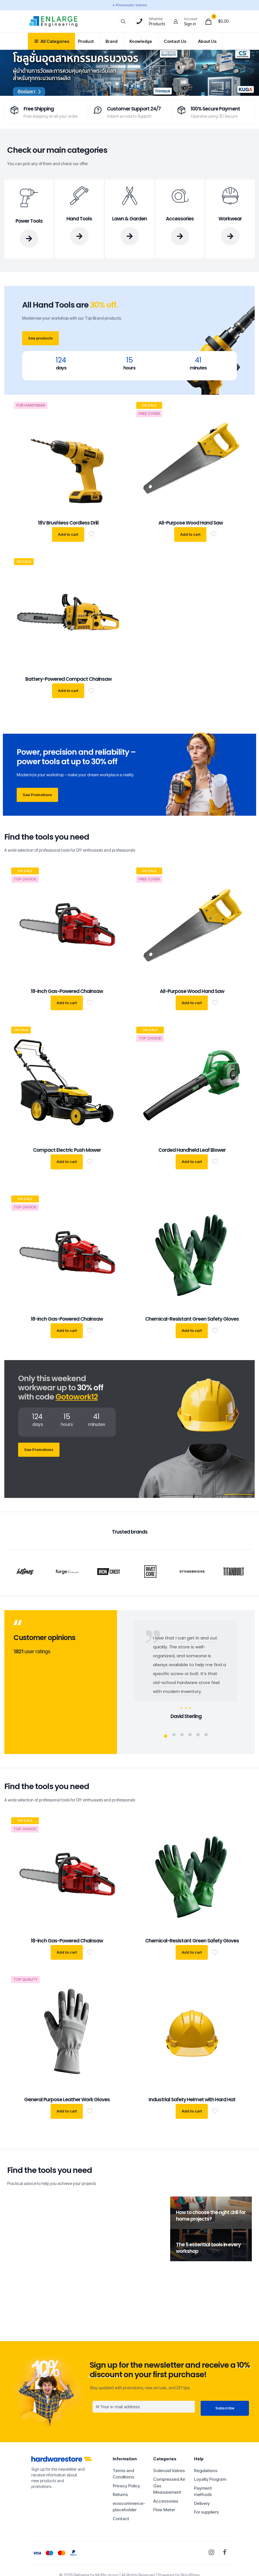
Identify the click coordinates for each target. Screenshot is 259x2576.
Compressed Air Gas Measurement (169, 2485)
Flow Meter (164, 2509)
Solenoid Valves (169, 2470)
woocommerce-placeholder (129, 2507)
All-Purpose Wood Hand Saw (190, 522)
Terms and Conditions (123, 2474)
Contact (121, 2518)
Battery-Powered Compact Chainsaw (68, 679)
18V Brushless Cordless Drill (68, 522)
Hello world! (36, 2311)
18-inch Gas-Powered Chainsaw (67, 991)
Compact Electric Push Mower (67, 1150)
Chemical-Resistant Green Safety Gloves (192, 1318)
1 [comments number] (78, 2301)
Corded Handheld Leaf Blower (192, 1150)
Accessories (165, 2501)
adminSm (27, 2301)
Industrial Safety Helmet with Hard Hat (192, 2099)
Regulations (205, 2470)
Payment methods (203, 2491)
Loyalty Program (210, 2479)
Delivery (202, 2503)
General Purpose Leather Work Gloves (67, 2099)
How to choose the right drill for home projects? (210, 2215)
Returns (120, 2494)
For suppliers (206, 2512)
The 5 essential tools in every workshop (208, 2248)
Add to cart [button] (68, 534)
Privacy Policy (126, 2486)
